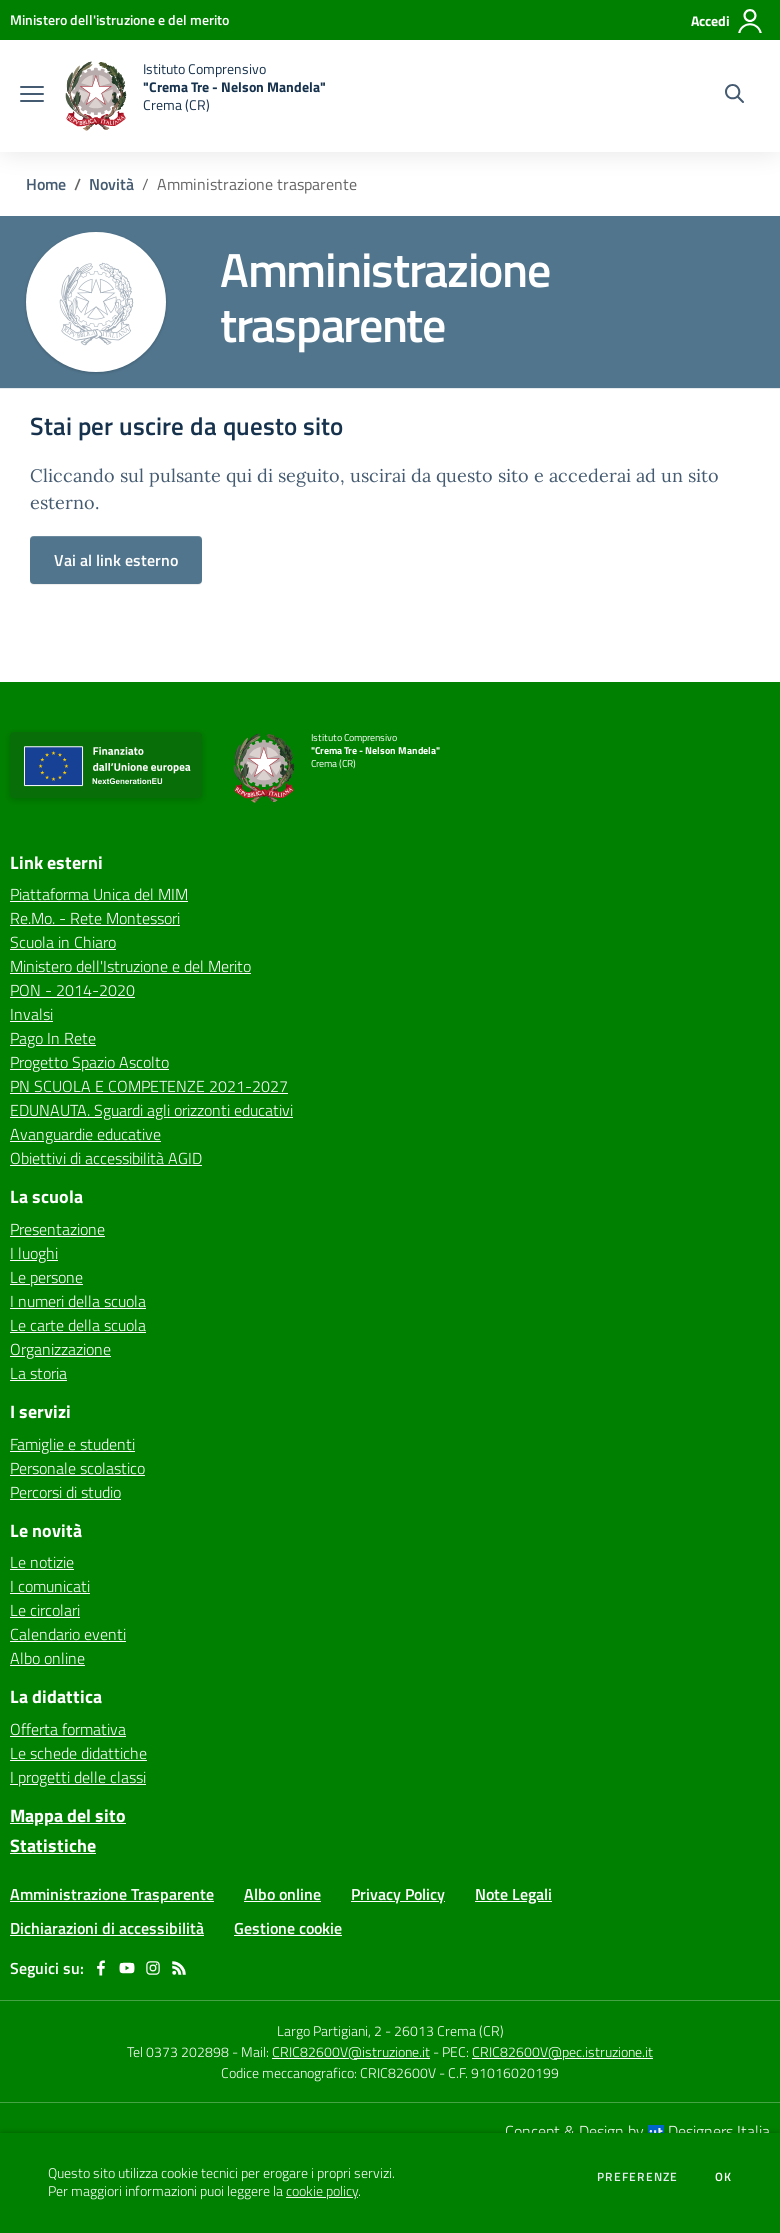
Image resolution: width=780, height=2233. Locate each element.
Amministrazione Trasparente (112, 1894)
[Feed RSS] (179, 1968)
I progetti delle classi (78, 1777)
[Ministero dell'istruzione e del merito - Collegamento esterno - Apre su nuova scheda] (119, 19)
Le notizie (42, 1562)
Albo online (47, 1658)
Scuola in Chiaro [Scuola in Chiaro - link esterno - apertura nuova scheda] (63, 942)
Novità (111, 184)
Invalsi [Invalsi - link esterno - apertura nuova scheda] (31, 1014)
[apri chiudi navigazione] (32, 96)
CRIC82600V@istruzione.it (351, 2051)
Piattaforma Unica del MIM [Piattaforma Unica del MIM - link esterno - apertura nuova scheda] (99, 894)
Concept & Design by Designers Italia (637, 2131)
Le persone (46, 1277)
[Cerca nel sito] (734, 96)
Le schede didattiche (78, 1753)
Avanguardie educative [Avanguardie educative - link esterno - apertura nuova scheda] (85, 1134)
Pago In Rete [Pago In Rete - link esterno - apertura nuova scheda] (53, 1038)
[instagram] (153, 1968)
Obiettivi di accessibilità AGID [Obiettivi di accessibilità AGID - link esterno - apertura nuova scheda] (106, 1158)
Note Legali (513, 1894)
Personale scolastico (77, 1468)
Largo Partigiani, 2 (329, 2030)
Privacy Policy (398, 1894)
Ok (724, 2177)
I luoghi (34, 1253)
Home (46, 184)
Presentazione (57, 1229)
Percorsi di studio (65, 1492)
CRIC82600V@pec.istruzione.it (562, 2051)
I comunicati (50, 1586)
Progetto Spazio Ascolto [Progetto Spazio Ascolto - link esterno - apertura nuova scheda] (89, 1062)
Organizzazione (60, 1349)
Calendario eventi (68, 1634)
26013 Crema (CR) (449, 2030)
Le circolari (45, 1610)
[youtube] (127, 1968)
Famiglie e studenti (72, 1444)
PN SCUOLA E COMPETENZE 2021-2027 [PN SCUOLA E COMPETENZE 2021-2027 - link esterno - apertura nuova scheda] (149, 1086)
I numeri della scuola (78, 1301)
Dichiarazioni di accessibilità (107, 1928)
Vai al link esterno (116, 560)
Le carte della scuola (78, 1325)
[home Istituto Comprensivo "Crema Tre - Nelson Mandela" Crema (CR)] (195, 96)
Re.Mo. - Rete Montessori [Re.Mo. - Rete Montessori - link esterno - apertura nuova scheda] (95, 918)
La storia (38, 1373)
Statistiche (53, 1845)
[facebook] (101, 1968)
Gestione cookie (288, 1928)
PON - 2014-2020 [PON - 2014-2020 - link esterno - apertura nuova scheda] (72, 990)
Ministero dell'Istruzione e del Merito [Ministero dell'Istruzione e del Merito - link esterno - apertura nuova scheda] (130, 966)
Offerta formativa (68, 1729)
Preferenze (637, 2177)
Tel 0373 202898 (178, 2051)
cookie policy (322, 2191)
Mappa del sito (68, 1815)
